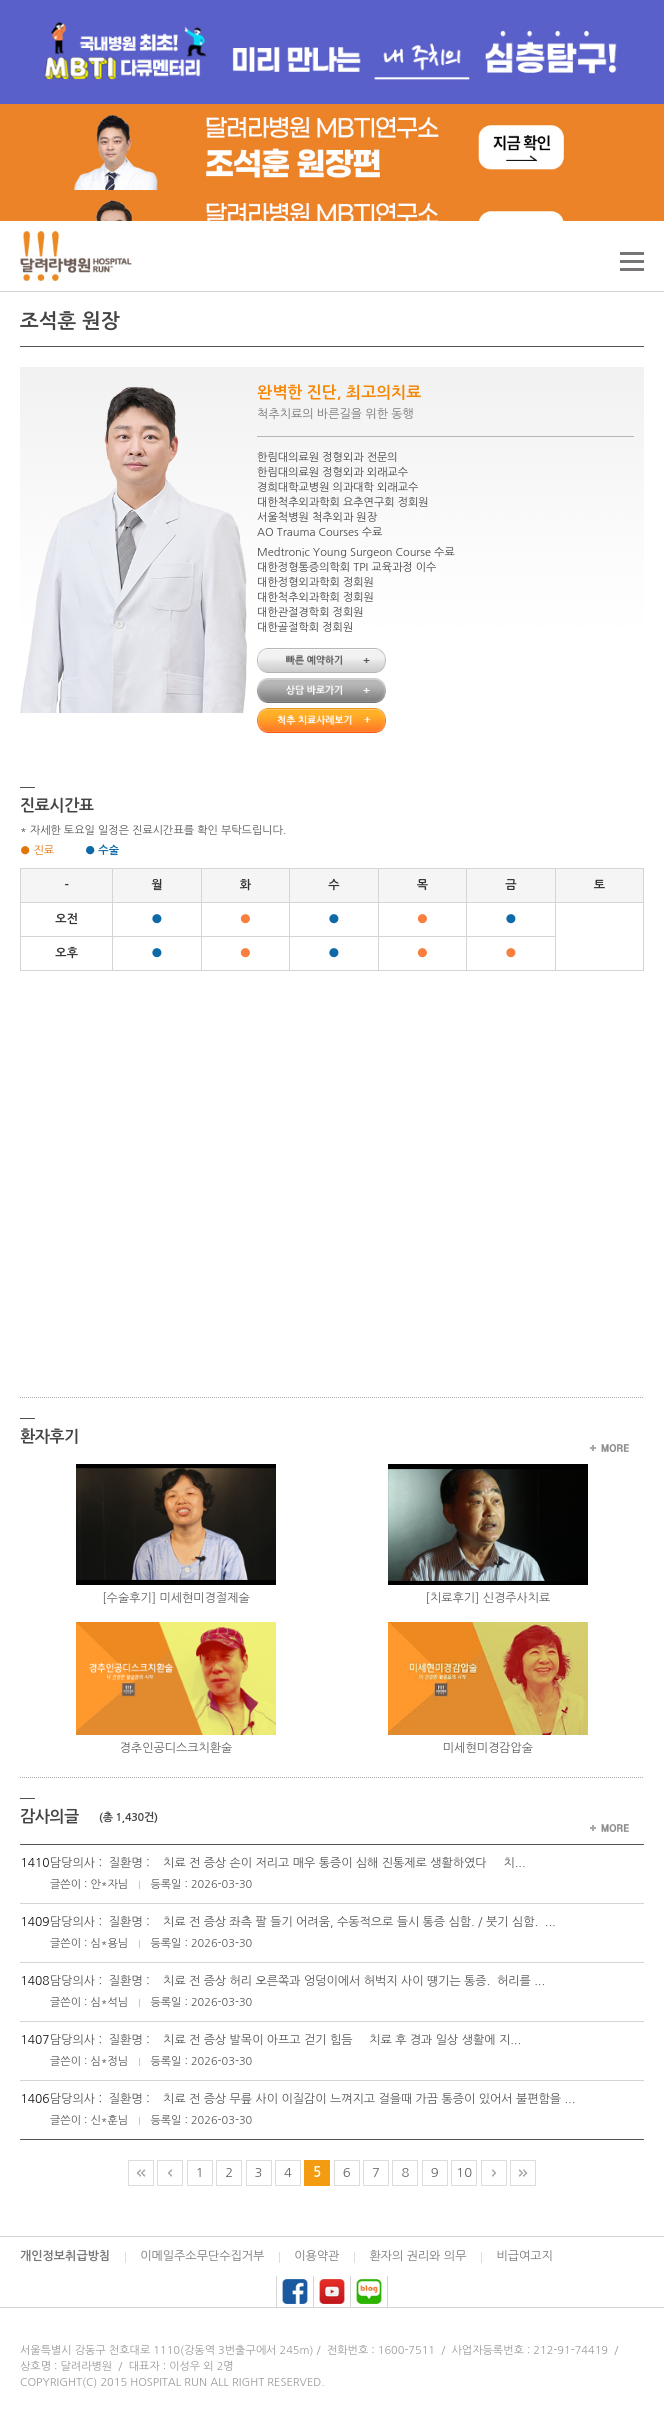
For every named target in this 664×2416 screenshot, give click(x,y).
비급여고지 (524, 2256)
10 (464, 2172)
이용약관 (316, 2256)
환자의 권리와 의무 (417, 2256)
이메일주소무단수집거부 (202, 2256)
